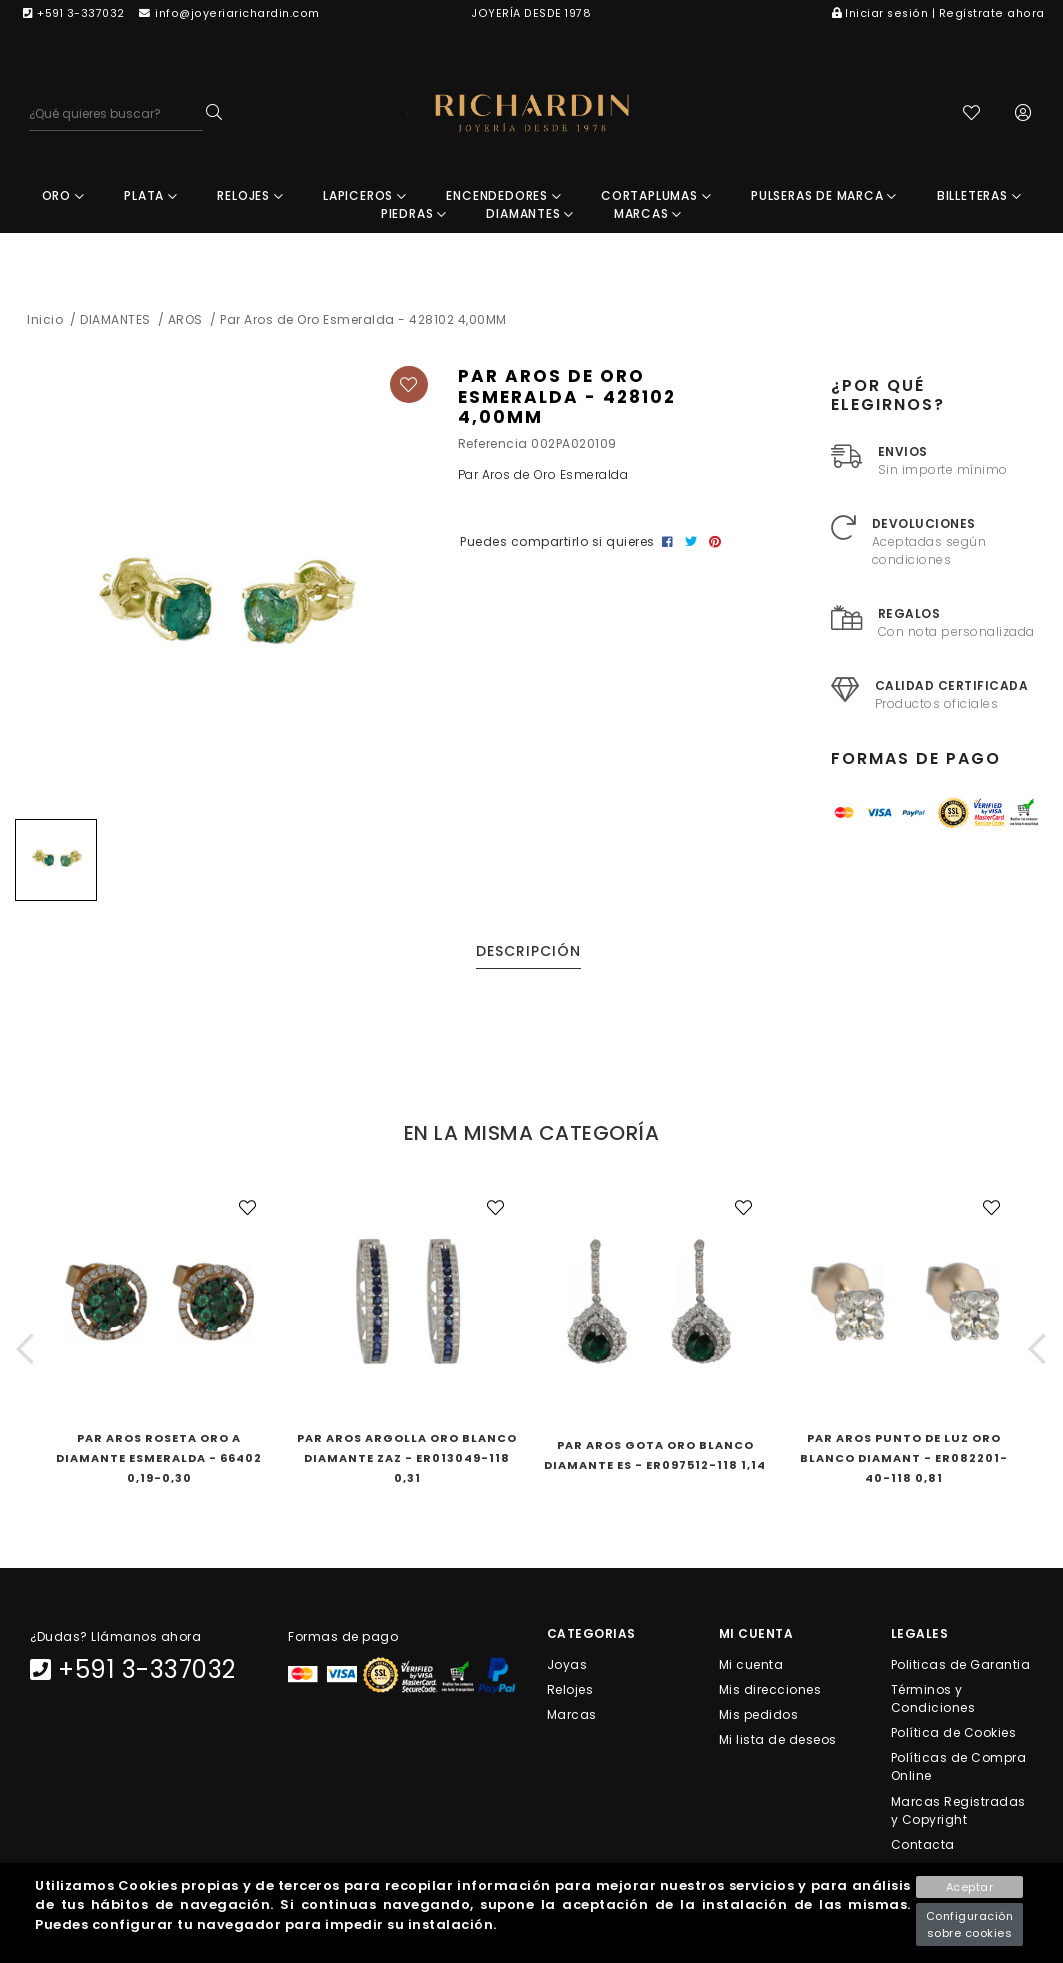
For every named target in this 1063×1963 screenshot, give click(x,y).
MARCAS (648, 213)
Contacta (923, 1843)
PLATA (151, 195)
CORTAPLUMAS (656, 195)
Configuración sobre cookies (970, 1924)
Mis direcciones (770, 1689)
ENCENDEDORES (503, 195)
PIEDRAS (414, 213)
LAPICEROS (365, 195)
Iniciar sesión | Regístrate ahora (938, 13)
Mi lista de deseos (778, 1739)
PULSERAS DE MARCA (824, 195)
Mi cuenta (751, 1663)
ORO (63, 195)
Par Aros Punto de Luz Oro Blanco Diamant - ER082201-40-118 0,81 (904, 1458)
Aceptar (970, 1887)
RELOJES (250, 195)
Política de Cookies (954, 1732)
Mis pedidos (759, 1714)
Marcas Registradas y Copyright (958, 1809)
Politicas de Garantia (961, 1663)
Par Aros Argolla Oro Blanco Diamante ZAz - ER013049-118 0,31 (407, 1458)
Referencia (493, 443)
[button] (25, 1348)
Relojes (570, 1689)
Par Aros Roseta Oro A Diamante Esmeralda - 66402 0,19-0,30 (159, 1458)
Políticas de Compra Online (959, 1766)
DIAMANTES (530, 213)
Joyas (567, 1663)
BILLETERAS (979, 195)
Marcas (572, 1714)
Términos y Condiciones (933, 1698)
